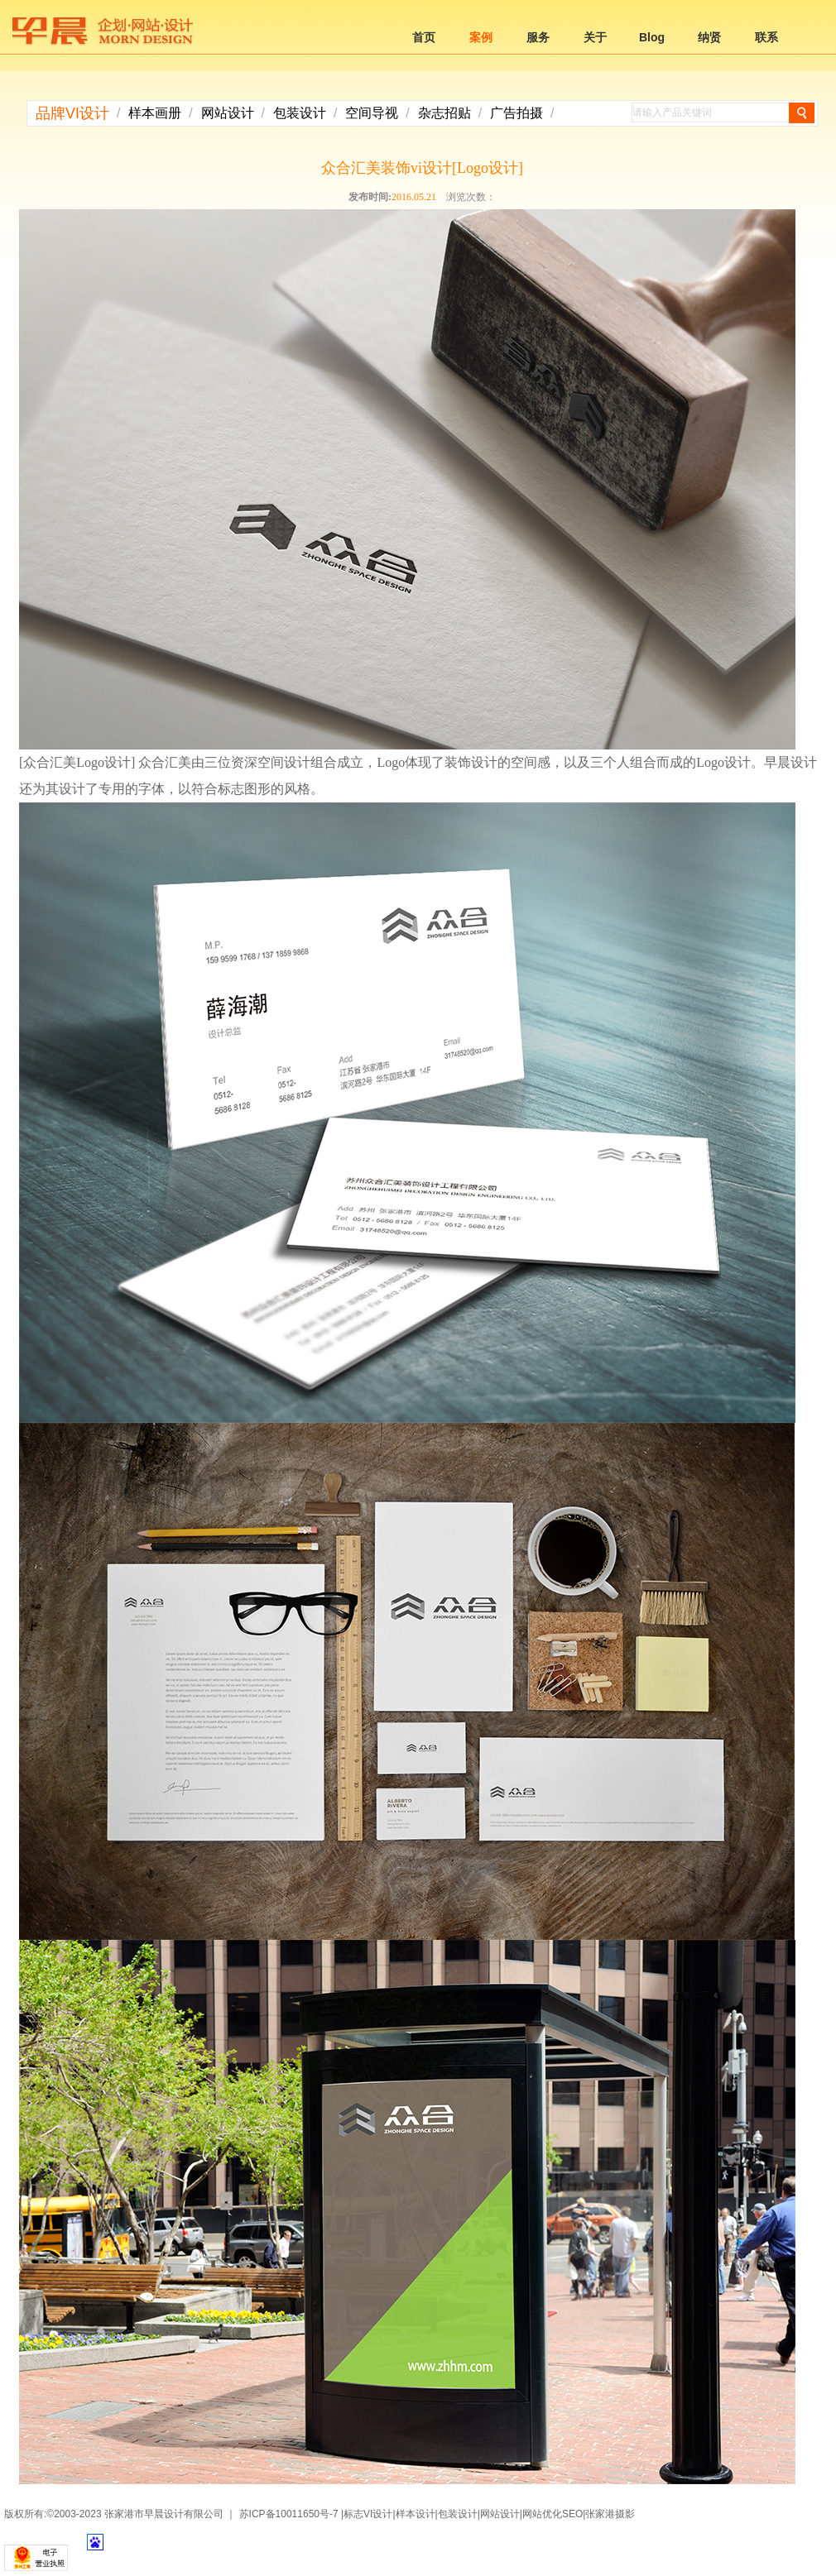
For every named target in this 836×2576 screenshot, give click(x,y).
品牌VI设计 (72, 113)
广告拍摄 (516, 113)
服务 (538, 37)
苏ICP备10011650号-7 (289, 2514)
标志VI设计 (368, 2514)
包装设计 (299, 113)
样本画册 (154, 113)
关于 (595, 37)
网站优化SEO (552, 2514)
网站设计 (227, 113)
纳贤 (709, 37)
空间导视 (371, 113)
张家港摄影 (610, 2514)
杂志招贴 (444, 113)
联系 (766, 37)
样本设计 (415, 2514)
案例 (480, 37)
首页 (423, 37)
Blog (652, 37)
